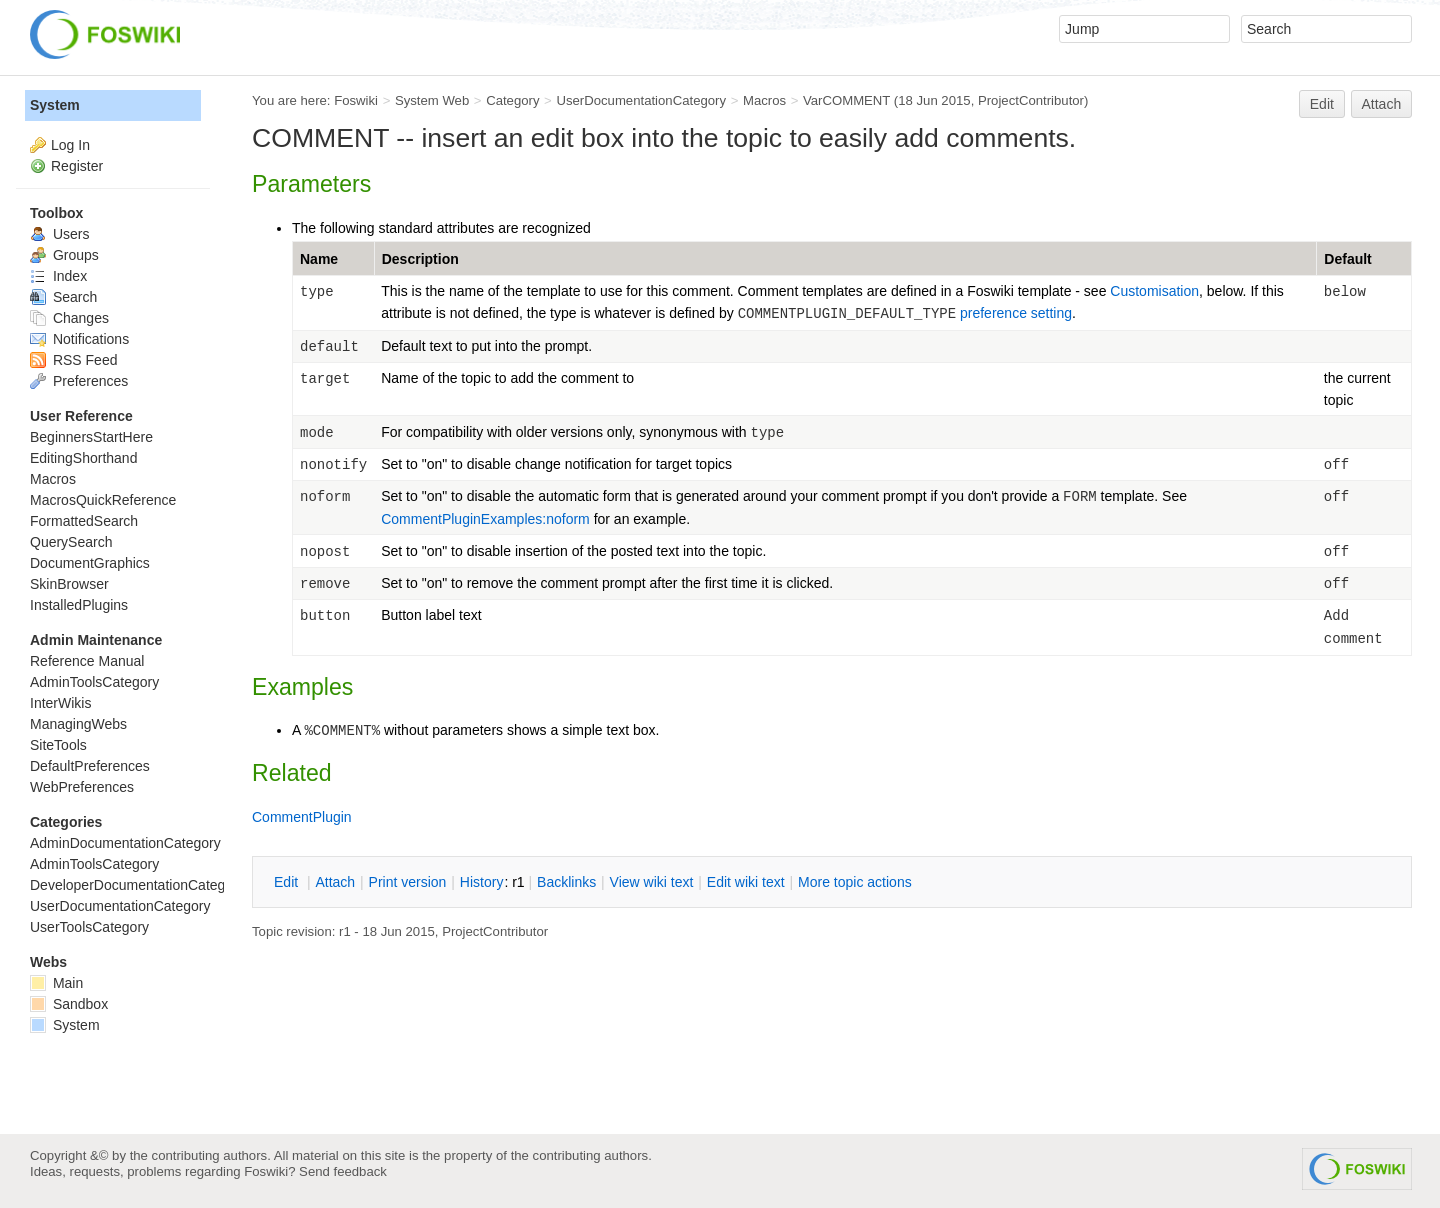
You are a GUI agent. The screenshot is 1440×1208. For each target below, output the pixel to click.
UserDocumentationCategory (641, 100)
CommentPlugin (302, 817)
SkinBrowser (69, 584)
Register (77, 166)
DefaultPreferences (90, 766)
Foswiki (356, 100)
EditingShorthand (83, 458)
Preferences (79, 381)
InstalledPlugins (79, 605)
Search (63, 297)
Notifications (79, 339)
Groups (64, 255)
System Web (432, 100)
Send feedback (343, 1171)
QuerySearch (71, 542)
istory (482, 882)
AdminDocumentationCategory (125, 843)
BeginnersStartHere (91, 437)
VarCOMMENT (846, 100)
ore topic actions (855, 882)
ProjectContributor (1031, 100)
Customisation (1154, 291)
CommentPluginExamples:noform (485, 519)
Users (59, 234)
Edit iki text (746, 882)
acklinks (566, 882)
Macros (764, 100)
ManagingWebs (78, 724)
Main (56, 983)
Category (512, 100)
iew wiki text (652, 882)
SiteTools (58, 745)
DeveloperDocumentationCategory (137, 885)
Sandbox (69, 1004)
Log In (70, 145)
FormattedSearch (84, 521)
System (55, 105)
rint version (408, 882)
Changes (69, 318)
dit (288, 882)
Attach (1382, 104)
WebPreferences (82, 787)
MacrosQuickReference (103, 500)
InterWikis (60, 703)
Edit (1322, 104)
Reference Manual (87, 661)
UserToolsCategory (89, 927)
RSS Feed (73, 360)
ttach (335, 882)
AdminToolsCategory (94, 682)
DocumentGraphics (90, 563)
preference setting (1016, 313)
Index (58, 276)
